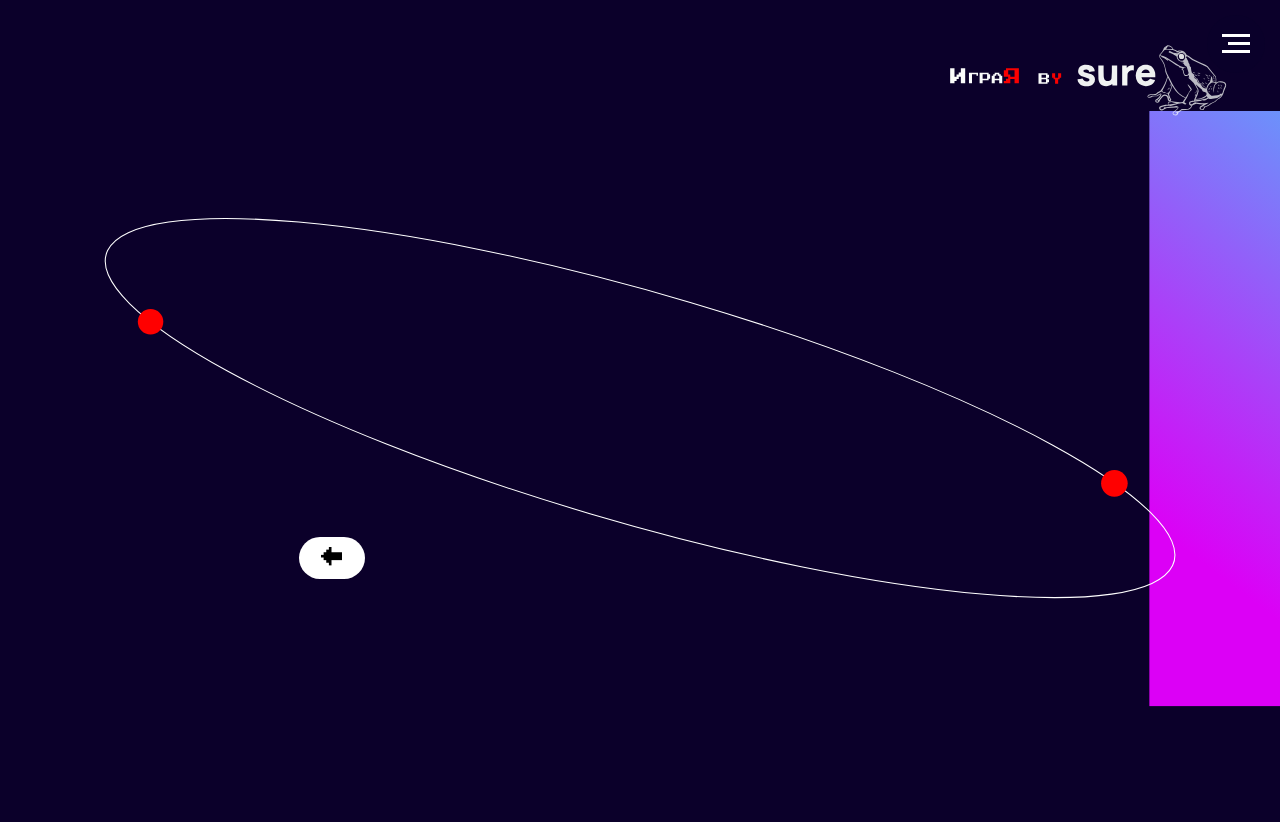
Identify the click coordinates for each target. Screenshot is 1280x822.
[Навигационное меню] (1236, 44)
